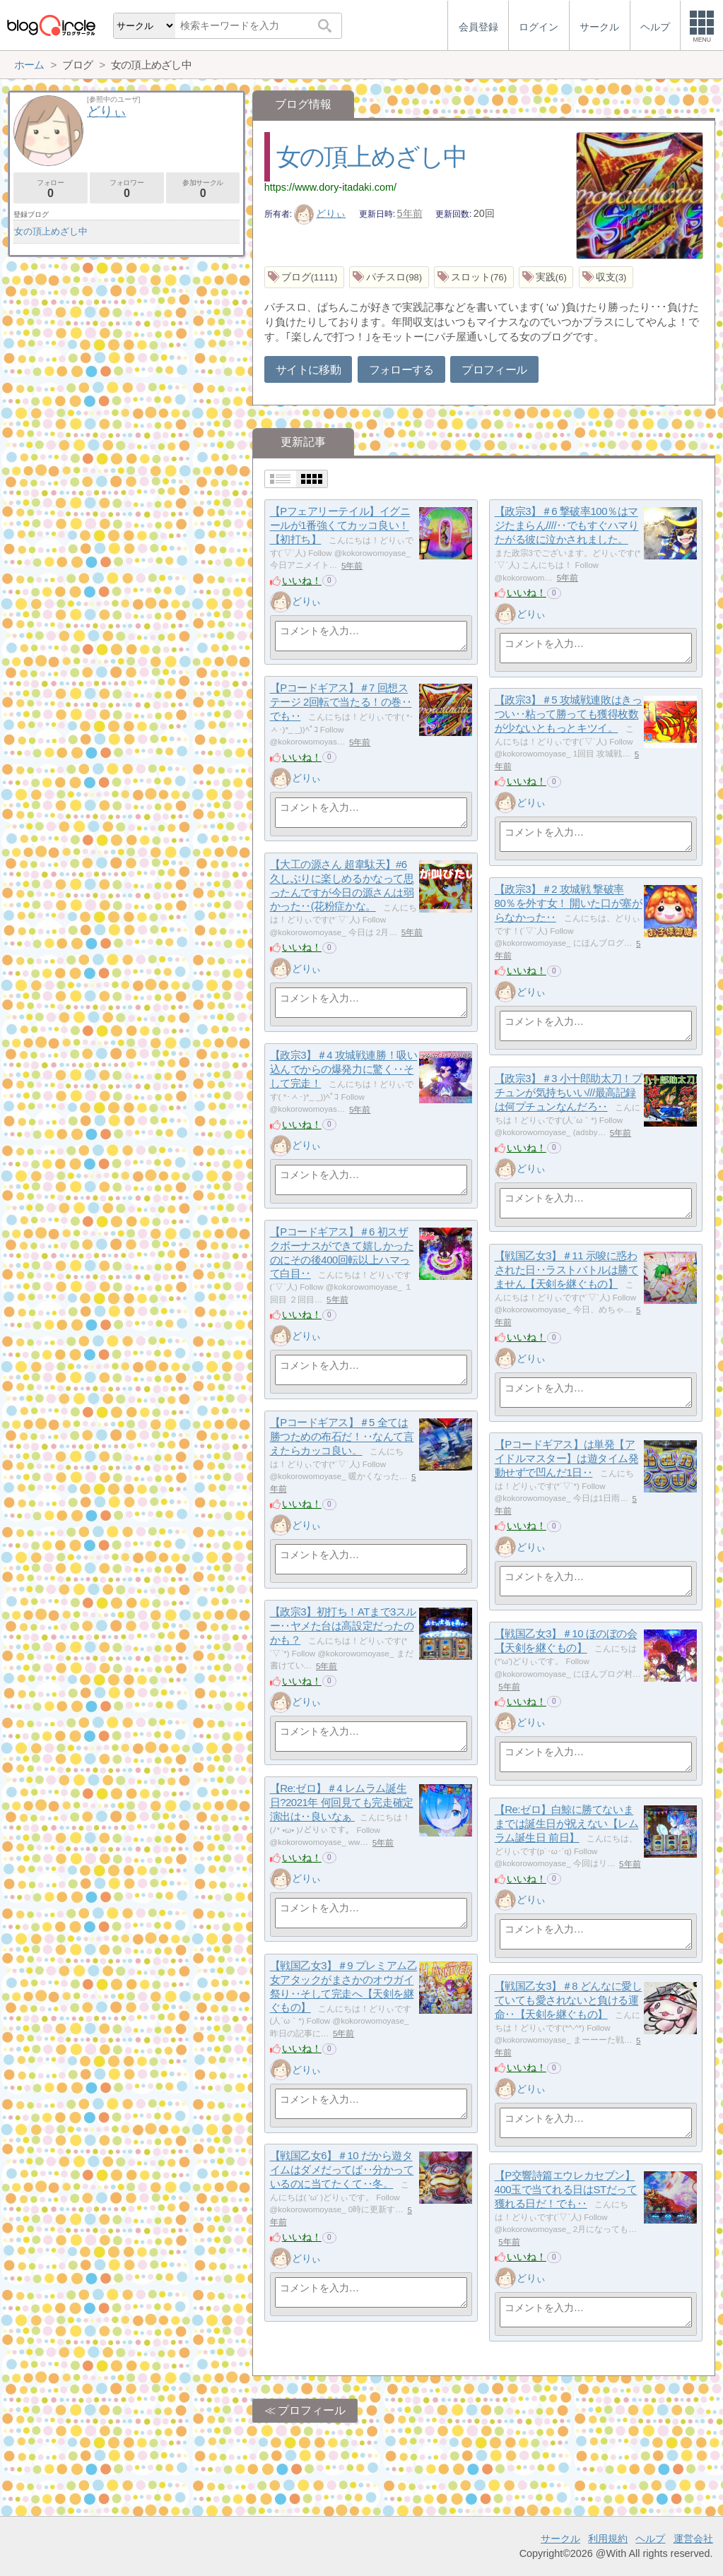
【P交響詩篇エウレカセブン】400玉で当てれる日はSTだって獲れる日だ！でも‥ (566, 2189)
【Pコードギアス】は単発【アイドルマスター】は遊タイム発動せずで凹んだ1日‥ (567, 1458)
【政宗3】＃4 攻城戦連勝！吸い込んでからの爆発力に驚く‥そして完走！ (344, 1069)
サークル (560, 2538)
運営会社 (693, 2538)
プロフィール (494, 370)
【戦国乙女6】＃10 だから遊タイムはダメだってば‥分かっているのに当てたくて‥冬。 (342, 2170)
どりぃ (320, 213)
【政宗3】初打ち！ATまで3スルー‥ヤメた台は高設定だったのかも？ (343, 1626)
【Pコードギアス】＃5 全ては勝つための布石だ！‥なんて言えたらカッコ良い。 (342, 1436)
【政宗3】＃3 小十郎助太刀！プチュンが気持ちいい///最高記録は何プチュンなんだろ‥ (568, 1092)
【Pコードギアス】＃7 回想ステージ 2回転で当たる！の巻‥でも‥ (341, 702)
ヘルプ (650, 2538)
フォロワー (127, 189)
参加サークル (203, 189)
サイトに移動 (308, 370)
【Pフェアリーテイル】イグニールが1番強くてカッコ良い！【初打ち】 (340, 525)
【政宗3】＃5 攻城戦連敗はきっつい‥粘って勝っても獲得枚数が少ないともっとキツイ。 (568, 714)
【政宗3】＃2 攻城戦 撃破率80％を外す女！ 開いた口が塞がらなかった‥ (568, 903)
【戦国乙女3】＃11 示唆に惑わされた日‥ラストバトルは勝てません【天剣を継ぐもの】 (567, 1270)
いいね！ (302, 580)
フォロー (50, 189)
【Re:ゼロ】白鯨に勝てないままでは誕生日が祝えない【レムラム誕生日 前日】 (567, 1824)
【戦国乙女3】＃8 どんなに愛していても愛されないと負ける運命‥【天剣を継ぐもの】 (568, 2000)
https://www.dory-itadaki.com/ (330, 187)
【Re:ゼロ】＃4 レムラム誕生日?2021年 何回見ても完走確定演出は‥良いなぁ (341, 1802)
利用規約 (608, 2538)
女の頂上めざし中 (371, 156)
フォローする (401, 370)
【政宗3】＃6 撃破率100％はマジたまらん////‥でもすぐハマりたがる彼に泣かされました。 (567, 525)
